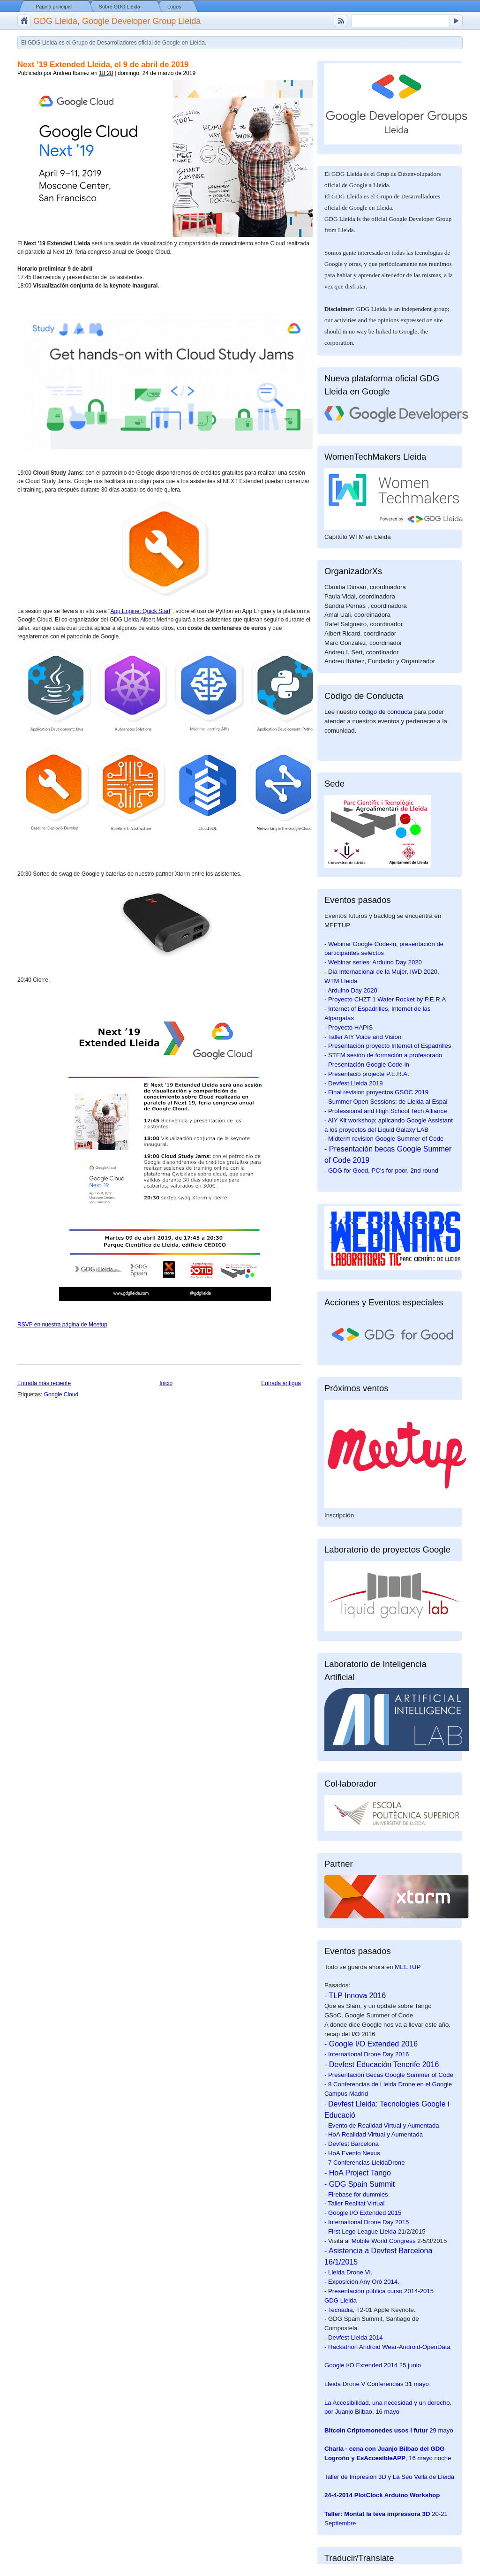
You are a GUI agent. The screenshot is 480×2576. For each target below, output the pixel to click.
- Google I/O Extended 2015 (362, 2212)
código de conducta (385, 711)
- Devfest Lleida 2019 (353, 1083)
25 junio (372, 2365)
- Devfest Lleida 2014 (353, 2337)
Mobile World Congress (384, 2240)
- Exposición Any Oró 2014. (361, 2281)
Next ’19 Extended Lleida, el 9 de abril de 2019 (103, 64)
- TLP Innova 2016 (355, 1996)
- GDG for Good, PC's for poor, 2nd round (381, 1170)
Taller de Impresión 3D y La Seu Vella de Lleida (389, 2476)
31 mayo (376, 2383)
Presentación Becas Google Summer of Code (390, 2074)
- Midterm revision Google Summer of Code (383, 1138)
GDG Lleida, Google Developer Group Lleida (117, 21)
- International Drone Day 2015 (366, 2222)
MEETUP (407, 1966)
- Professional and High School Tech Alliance (385, 1110)
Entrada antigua (281, 1383)
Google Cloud (61, 1394)
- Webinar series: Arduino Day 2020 (373, 962)
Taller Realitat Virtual (356, 2203)
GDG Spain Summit (362, 2184)
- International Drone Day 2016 (366, 2054)
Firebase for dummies (358, 2194)
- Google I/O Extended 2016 (371, 2044)
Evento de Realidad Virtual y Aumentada (383, 2125)
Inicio (165, 1383)
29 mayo (388, 2430)
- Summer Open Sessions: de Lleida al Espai (385, 1101)
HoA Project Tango (360, 2173)
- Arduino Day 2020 (350, 990)
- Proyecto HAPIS (348, 1027)
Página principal (54, 6)
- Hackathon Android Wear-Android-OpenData (387, 2346)
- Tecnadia (338, 2309)
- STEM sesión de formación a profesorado (383, 1055)
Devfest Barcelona (353, 2143)
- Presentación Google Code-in (366, 1064)
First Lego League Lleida (362, 2231)
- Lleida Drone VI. (348, 2272)
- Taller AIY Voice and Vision (362, 1036)
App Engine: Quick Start (140, 611)
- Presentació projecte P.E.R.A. (366, 1073)
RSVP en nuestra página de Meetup (62, 1324)
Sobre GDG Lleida (119, 6)
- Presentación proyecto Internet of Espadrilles (387, 1045)
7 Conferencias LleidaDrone (366, 2162)
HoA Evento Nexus (354, 2153)
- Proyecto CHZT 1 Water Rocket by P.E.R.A (385, 999)
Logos (174, 6)
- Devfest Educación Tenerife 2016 (381, 2064)
